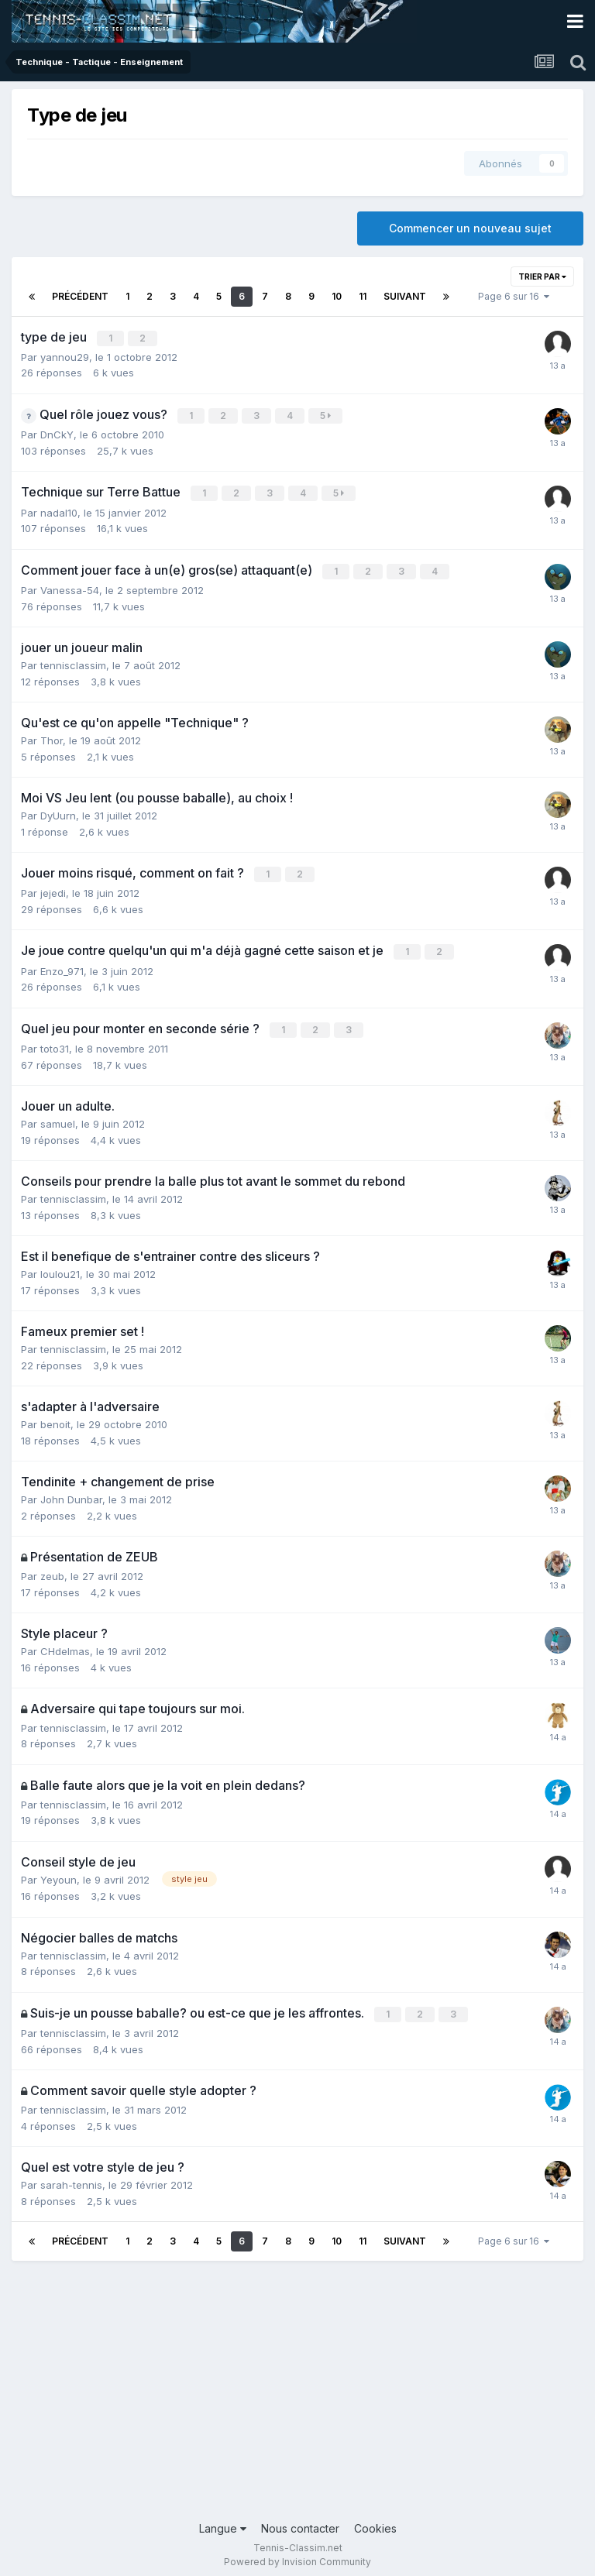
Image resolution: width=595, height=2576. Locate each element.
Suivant (404, 296)
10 (337, 296)
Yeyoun (58, 1872)
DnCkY (57, 433)
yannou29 (64, 356)
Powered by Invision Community (297, 2553)
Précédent (80, 296)
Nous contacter (300, 2519)
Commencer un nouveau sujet (470, 228)
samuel (57, 1117)
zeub (52, 1568)
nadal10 (58, 509)
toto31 (54, 1042)
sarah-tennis (71, 2176)
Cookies (375, 2519)
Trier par (542, 276)
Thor (51, 736)
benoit (55, 1417)
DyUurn (58, 811)
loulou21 (60, 1267)
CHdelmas (65, 1643)
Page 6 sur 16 (513, 296)
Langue (222, 2519)
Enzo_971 (62, 965)
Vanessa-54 (69, 586)
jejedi (53, 888)
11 (362, 296)
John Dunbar (71, 1492)
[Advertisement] (297, 2387)
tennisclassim (73, 661)
